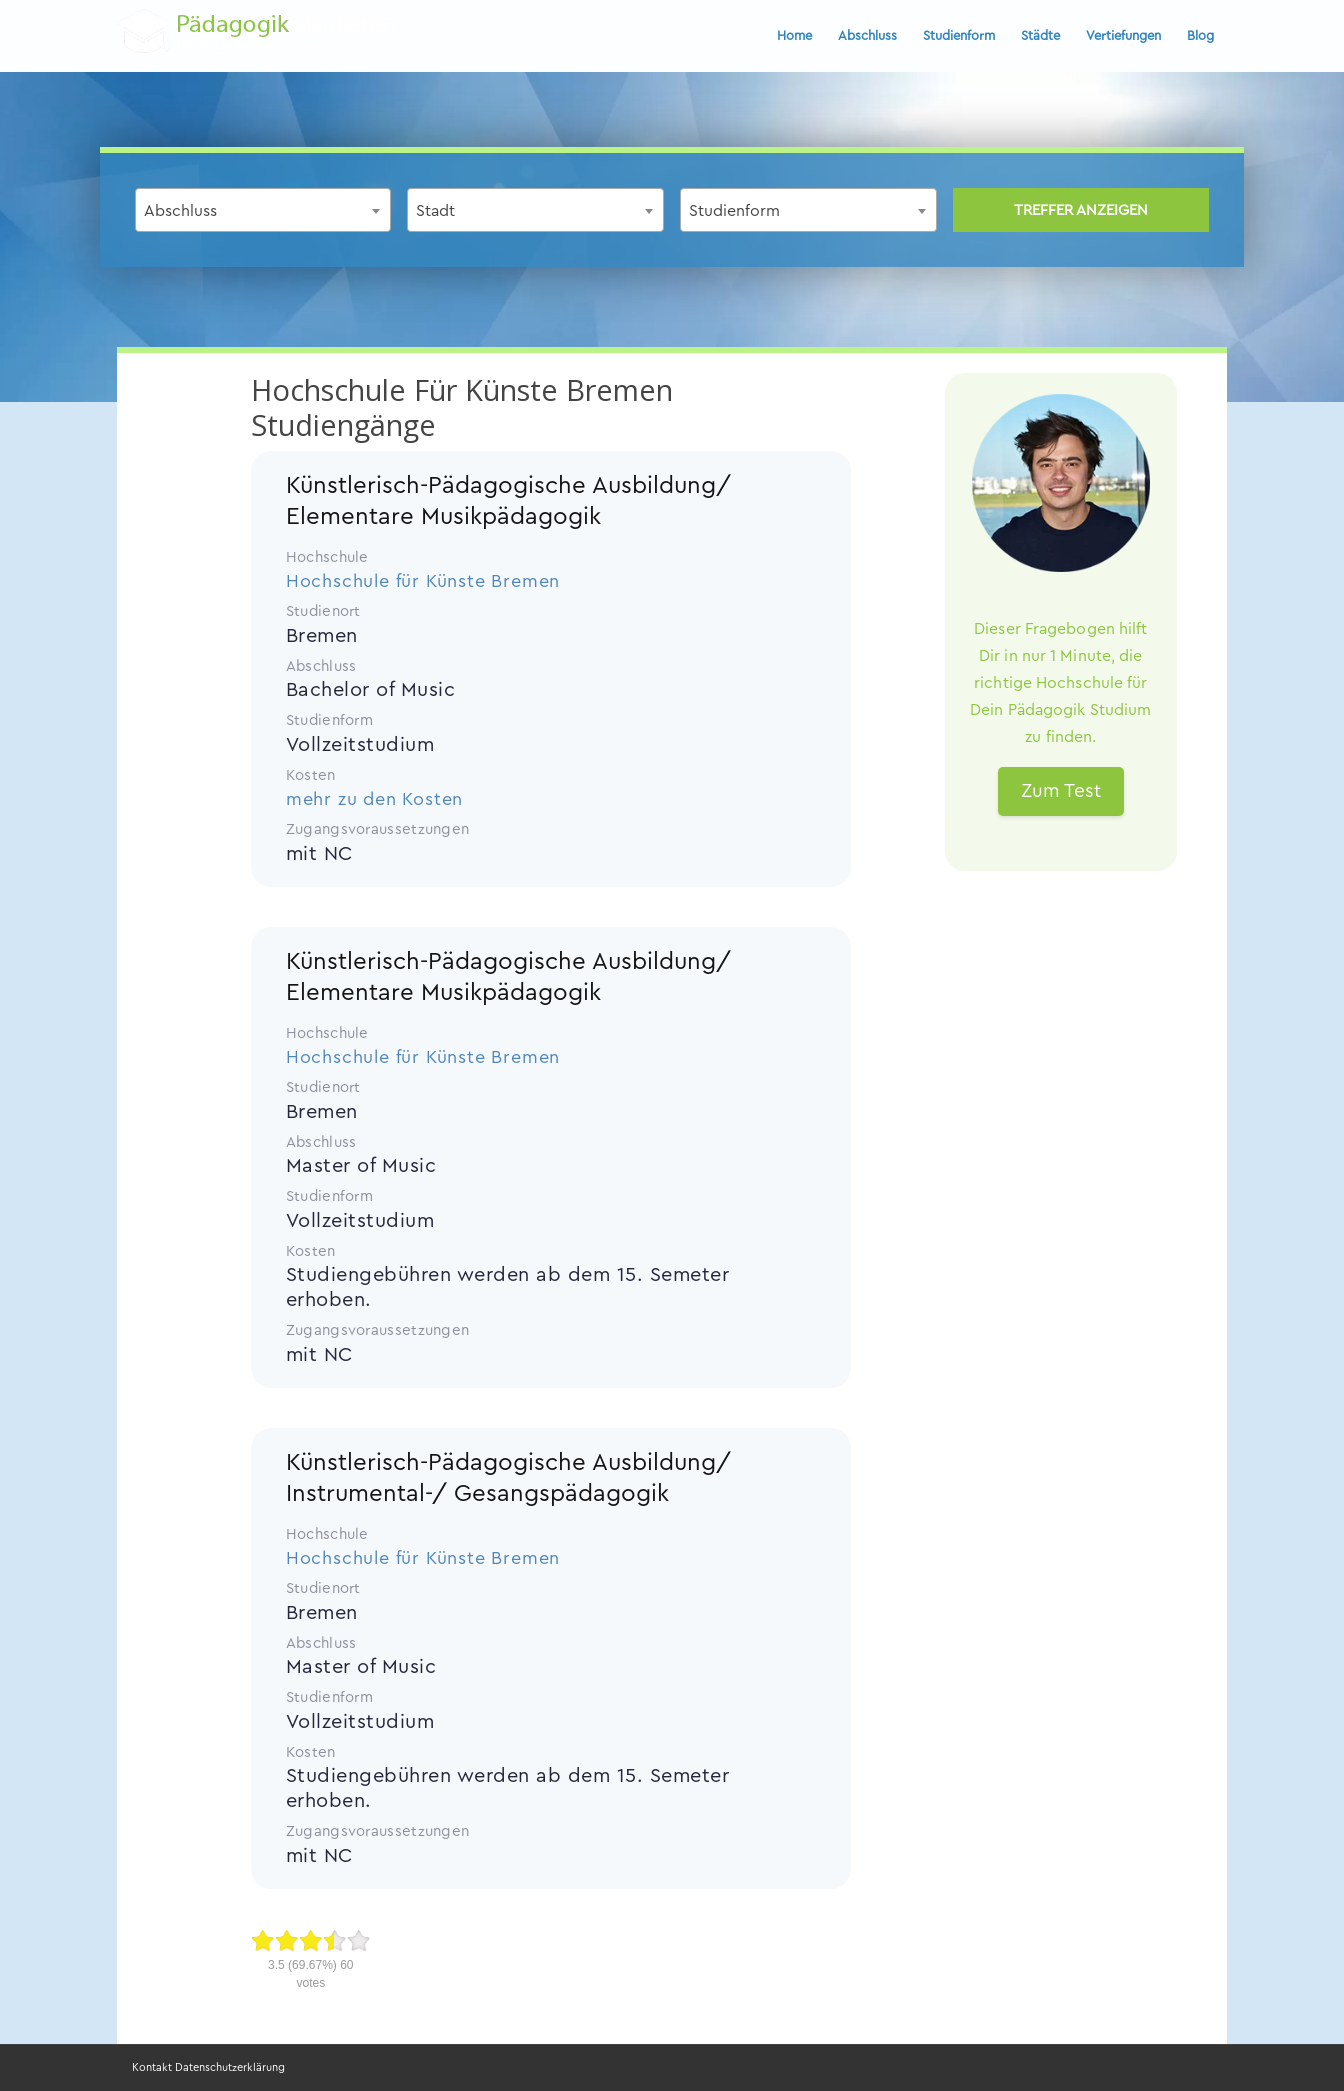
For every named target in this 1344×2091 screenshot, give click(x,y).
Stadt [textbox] (435, 211)
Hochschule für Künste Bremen (423, 581)
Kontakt (152, 2067)
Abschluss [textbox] (180, 211)
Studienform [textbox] (734, 211)
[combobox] (263, 210)
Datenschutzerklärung (230, 2067)
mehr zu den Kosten (374, 799)
